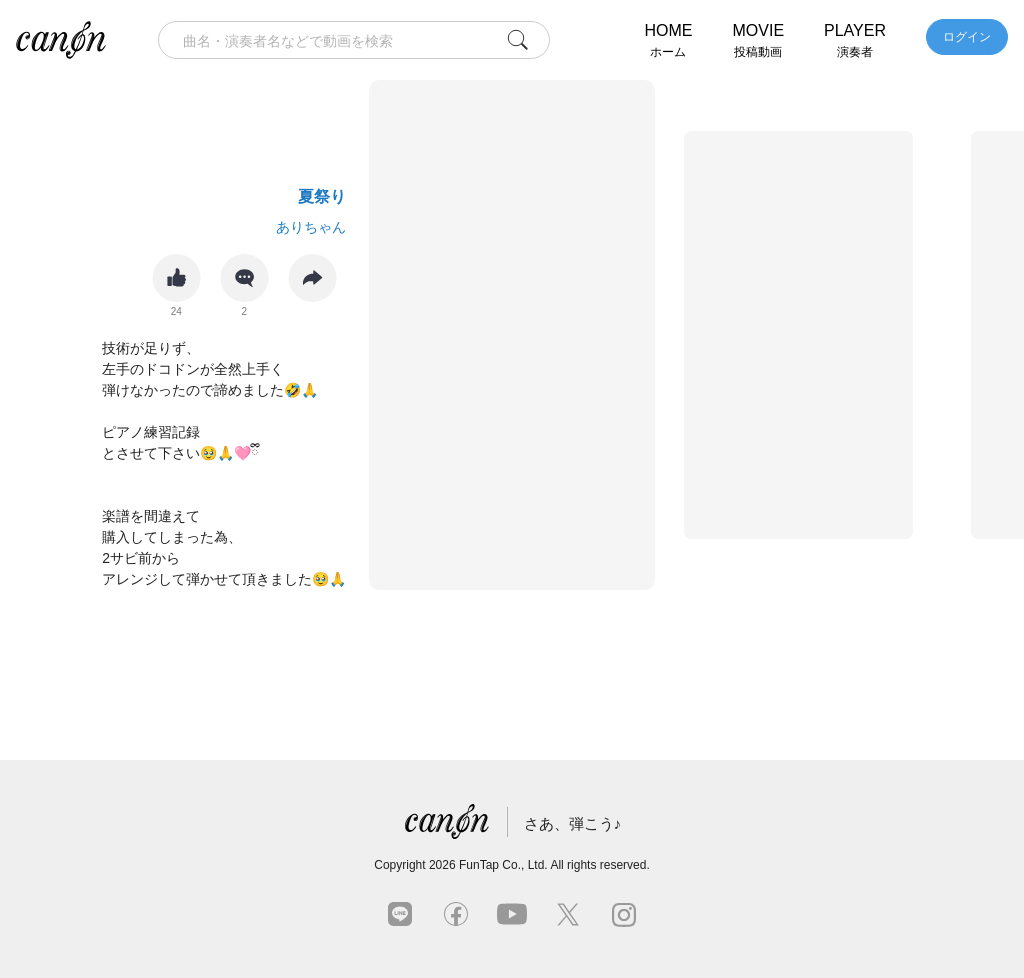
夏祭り (322, 196)
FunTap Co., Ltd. (503, 865)
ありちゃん (311, 227)
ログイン (967, 37)
